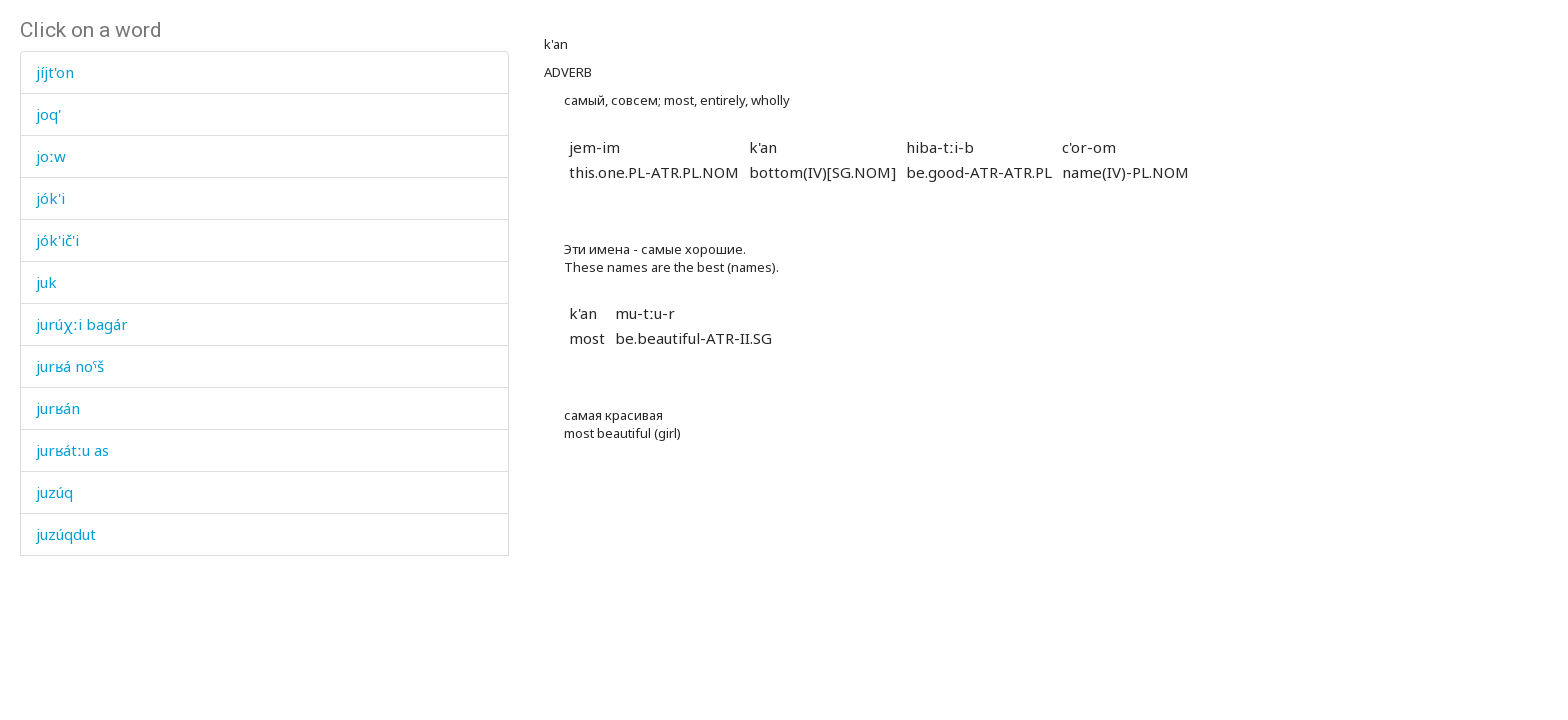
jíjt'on (55, 72)
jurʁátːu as (72, 450)
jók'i (50, 198)
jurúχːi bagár (82, 324)
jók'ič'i (57, 240)
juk (46, 282)
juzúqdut (66, 534)
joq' (48, 114)
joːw (51, 156)
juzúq (54, 492)
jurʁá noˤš (70, 366)
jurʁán (58, 408)
